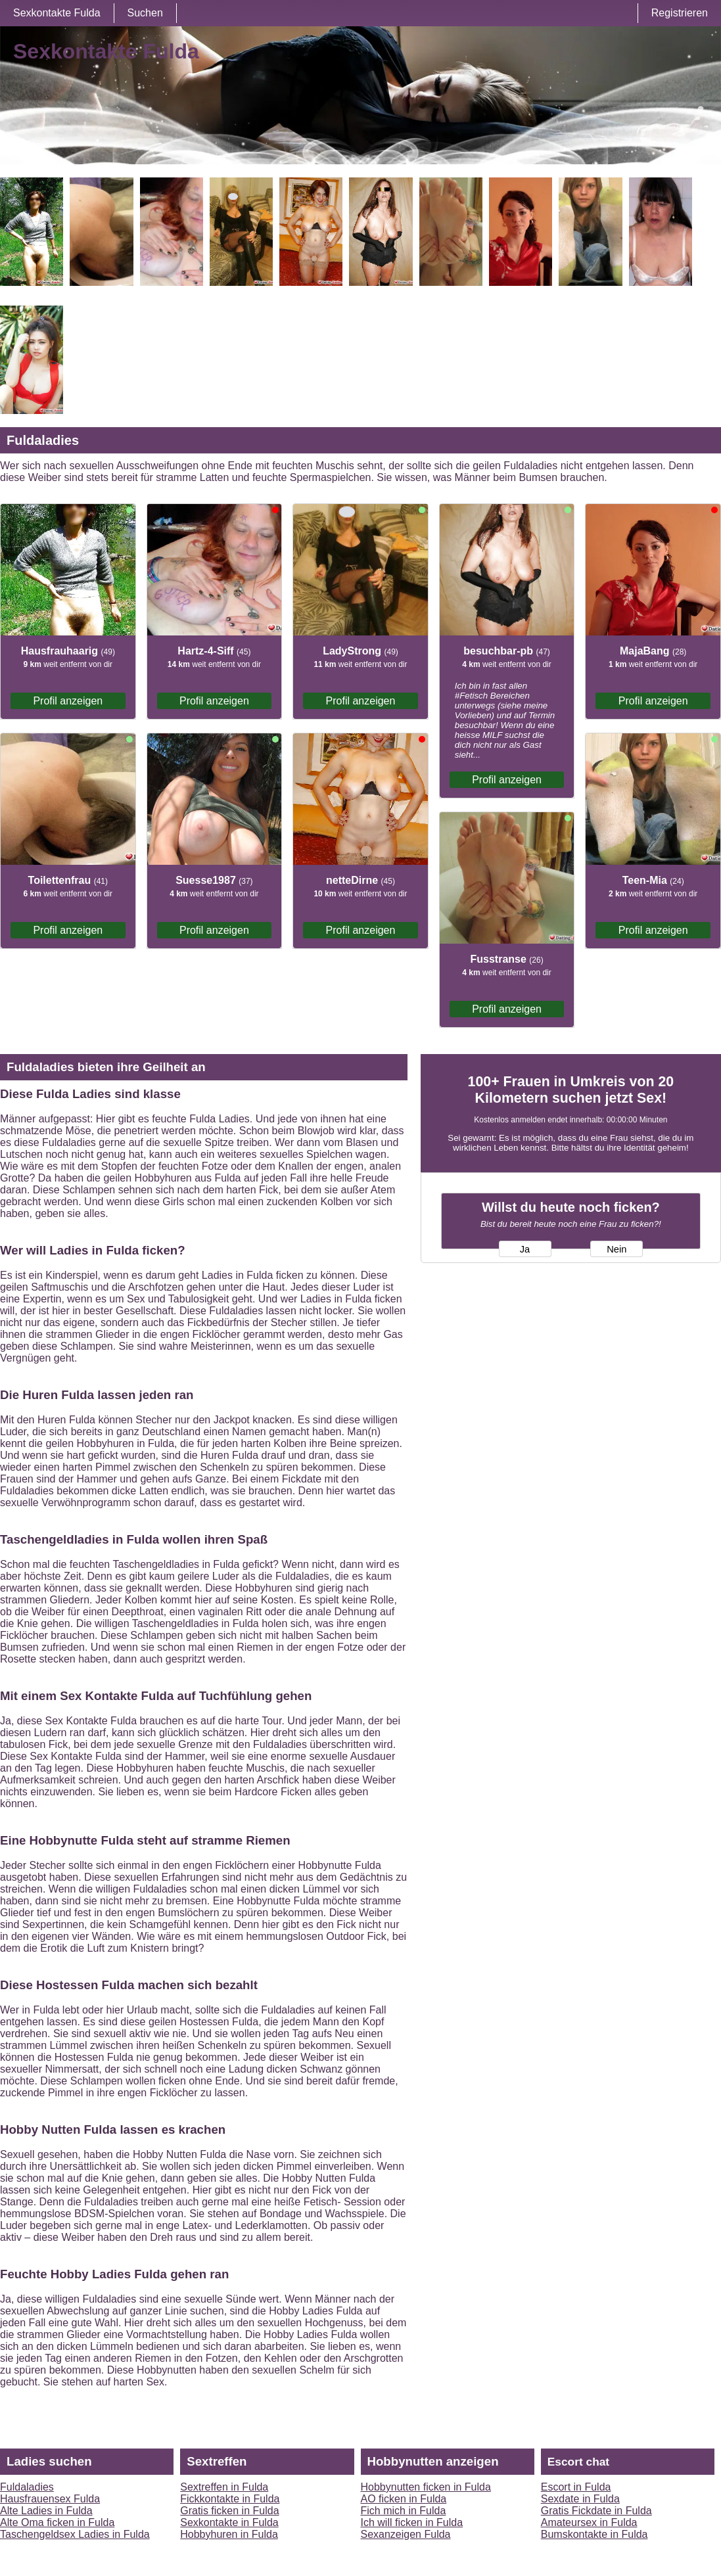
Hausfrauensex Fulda (50, 2498)
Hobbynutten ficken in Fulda (426, 2487)
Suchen (145, 12)
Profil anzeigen (68, 700)
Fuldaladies (27, 2487)
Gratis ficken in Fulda (229, 2510)
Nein (616, 1249)
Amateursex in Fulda (589, 2522)
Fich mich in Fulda (403, 2510)
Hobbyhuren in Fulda (229, 2534)
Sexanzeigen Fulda (406, 2534)
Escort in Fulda (576, 2487)
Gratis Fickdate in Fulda (596, 2510)
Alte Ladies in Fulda (46, 2510)
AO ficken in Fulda (404, 2498)
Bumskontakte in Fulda (594, 2534)
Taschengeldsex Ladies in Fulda (75, 2534)
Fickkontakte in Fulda (229, 2498)
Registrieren (679, 12)
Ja (525, 1249)
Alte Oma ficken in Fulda (57, 2522)
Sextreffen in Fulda (224, 2487)
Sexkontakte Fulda (57, 12)
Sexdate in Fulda (580, 2498)
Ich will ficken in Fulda (412, 2522)
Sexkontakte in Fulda (229, 2522)
